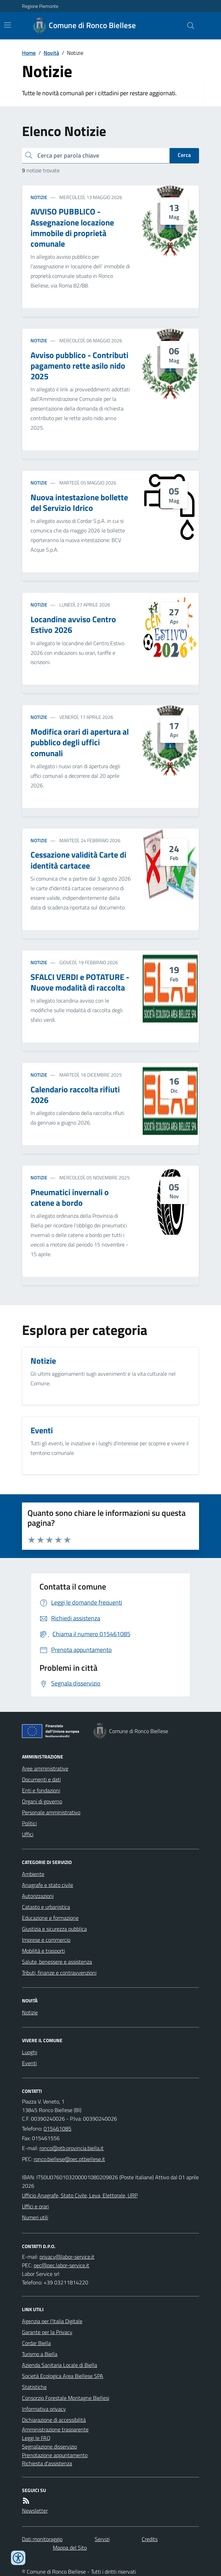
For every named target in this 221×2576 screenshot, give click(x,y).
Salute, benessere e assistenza (57, 1962)
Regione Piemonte (40, 6)
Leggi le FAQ (36, 2438)
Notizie (39, 197)
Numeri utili (35, 2217)
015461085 (57, 2128)
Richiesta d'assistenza (47, 2463)
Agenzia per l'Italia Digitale (52, 2321)
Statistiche (34, 2387)
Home (29, 53)
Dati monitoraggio (42, 2539)
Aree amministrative (45, 1768)
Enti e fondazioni (41, 1790)
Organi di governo (42, 1801)
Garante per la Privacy (47, 2332)
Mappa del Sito (70, 2547)
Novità (51, 53)
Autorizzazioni (38, 1896)
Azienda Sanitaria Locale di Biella (59, 2365)
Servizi (102, 2539)
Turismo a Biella (39, 2354)
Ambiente (33, 1874)
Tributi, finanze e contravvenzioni (59, 1972)
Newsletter (35, 2510)
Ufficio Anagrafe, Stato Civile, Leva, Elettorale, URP (80, 2195)
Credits (150, 2539)
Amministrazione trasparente (55, 2429)
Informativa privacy (44, 2409)
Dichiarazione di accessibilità (54, 2420)
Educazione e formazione (50, 1918)
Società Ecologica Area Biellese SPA (62, 2376)
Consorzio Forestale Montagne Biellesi (65, 2398)
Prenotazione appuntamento (55, 2455)
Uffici (27, 1834)
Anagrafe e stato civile (47, 1885)
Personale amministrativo (51, 1812)
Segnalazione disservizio (49, 2446)
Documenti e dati (41, 1779)
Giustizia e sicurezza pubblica (54, 1929)
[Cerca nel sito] (188, 25)
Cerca (184, 155)
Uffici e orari (35, 2206)
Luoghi (29, 2052)
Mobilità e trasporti (43, 1951)
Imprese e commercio (46, 1940)
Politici (29, 1823)
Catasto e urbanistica (46, 1907)
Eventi (29, 2063)
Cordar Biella (36, 2343)
